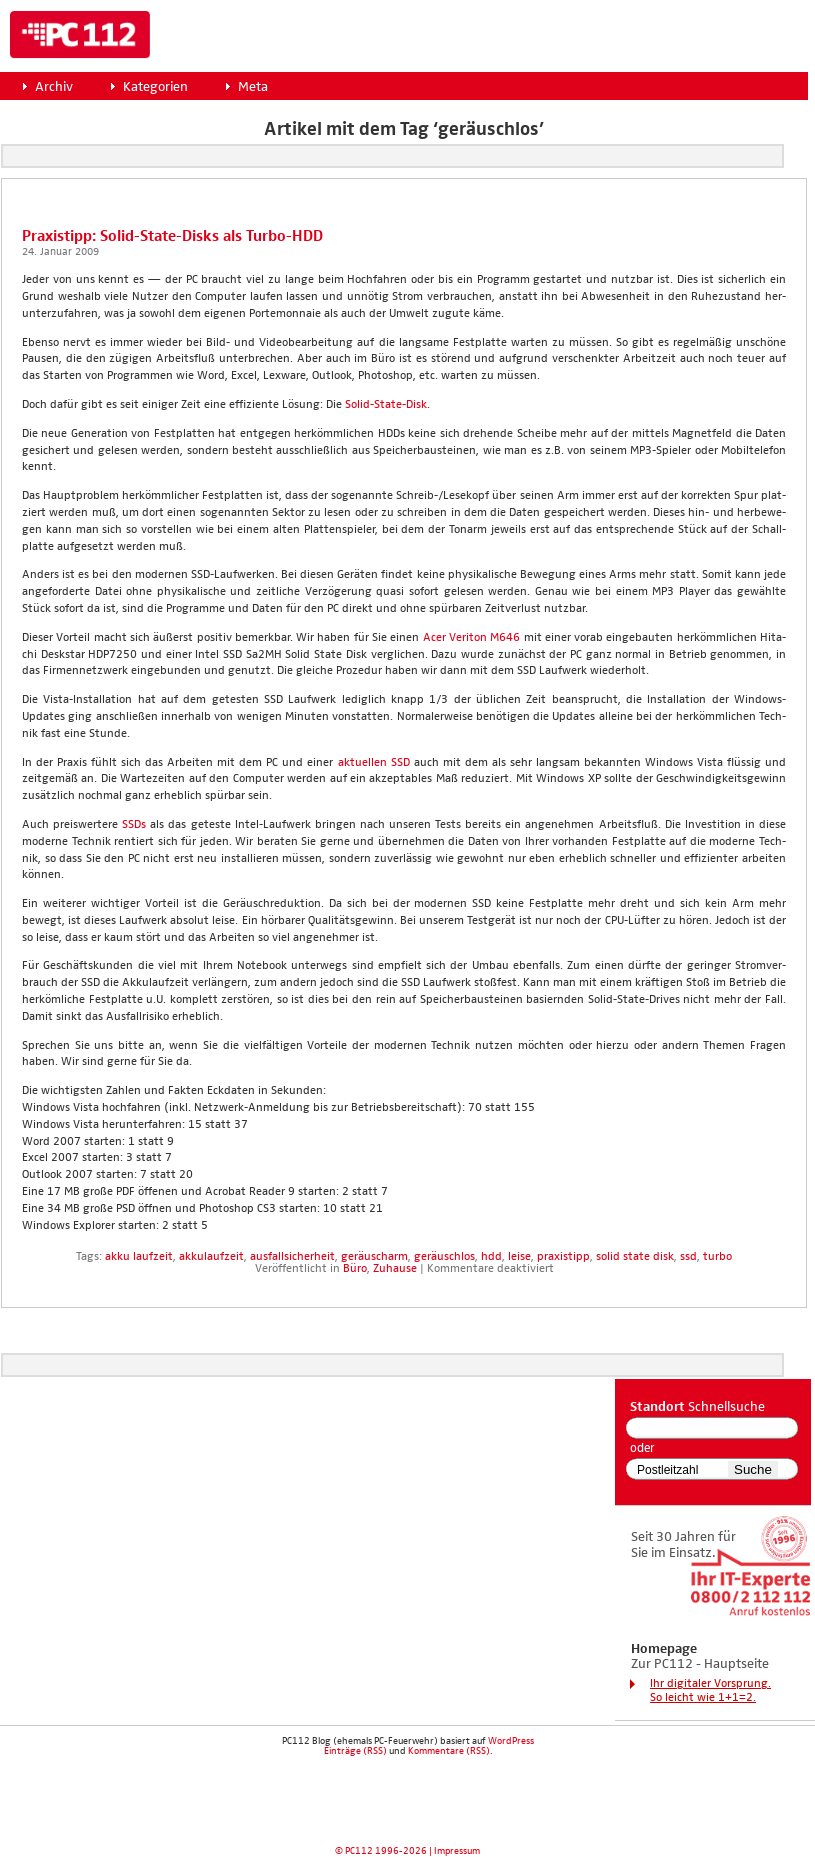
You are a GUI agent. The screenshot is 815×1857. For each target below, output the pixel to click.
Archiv (54, 87)
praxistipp (563, 1257)
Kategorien (155, 87)
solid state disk (635, 1257)
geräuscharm (374, 1257)
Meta (253, 87)
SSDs (134, 825)
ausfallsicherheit (292, 1257)
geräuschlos (444, 1257)
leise (519, 1257)
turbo (717, 1257)
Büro (355, 1269)
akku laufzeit (139, 1257)
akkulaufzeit (211, 1257)
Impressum (457, 1851)
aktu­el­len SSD (374, 763)
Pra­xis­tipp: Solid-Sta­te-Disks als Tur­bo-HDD (172, 236)
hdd (491, 1257)
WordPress (511, 1741)
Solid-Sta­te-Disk (386, 405)
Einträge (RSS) (355, 1751)
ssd (688, 1257)
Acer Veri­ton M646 (472, 638)
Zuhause (395, 1269)
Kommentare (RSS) (449, 1751)
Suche (753, 1469)
